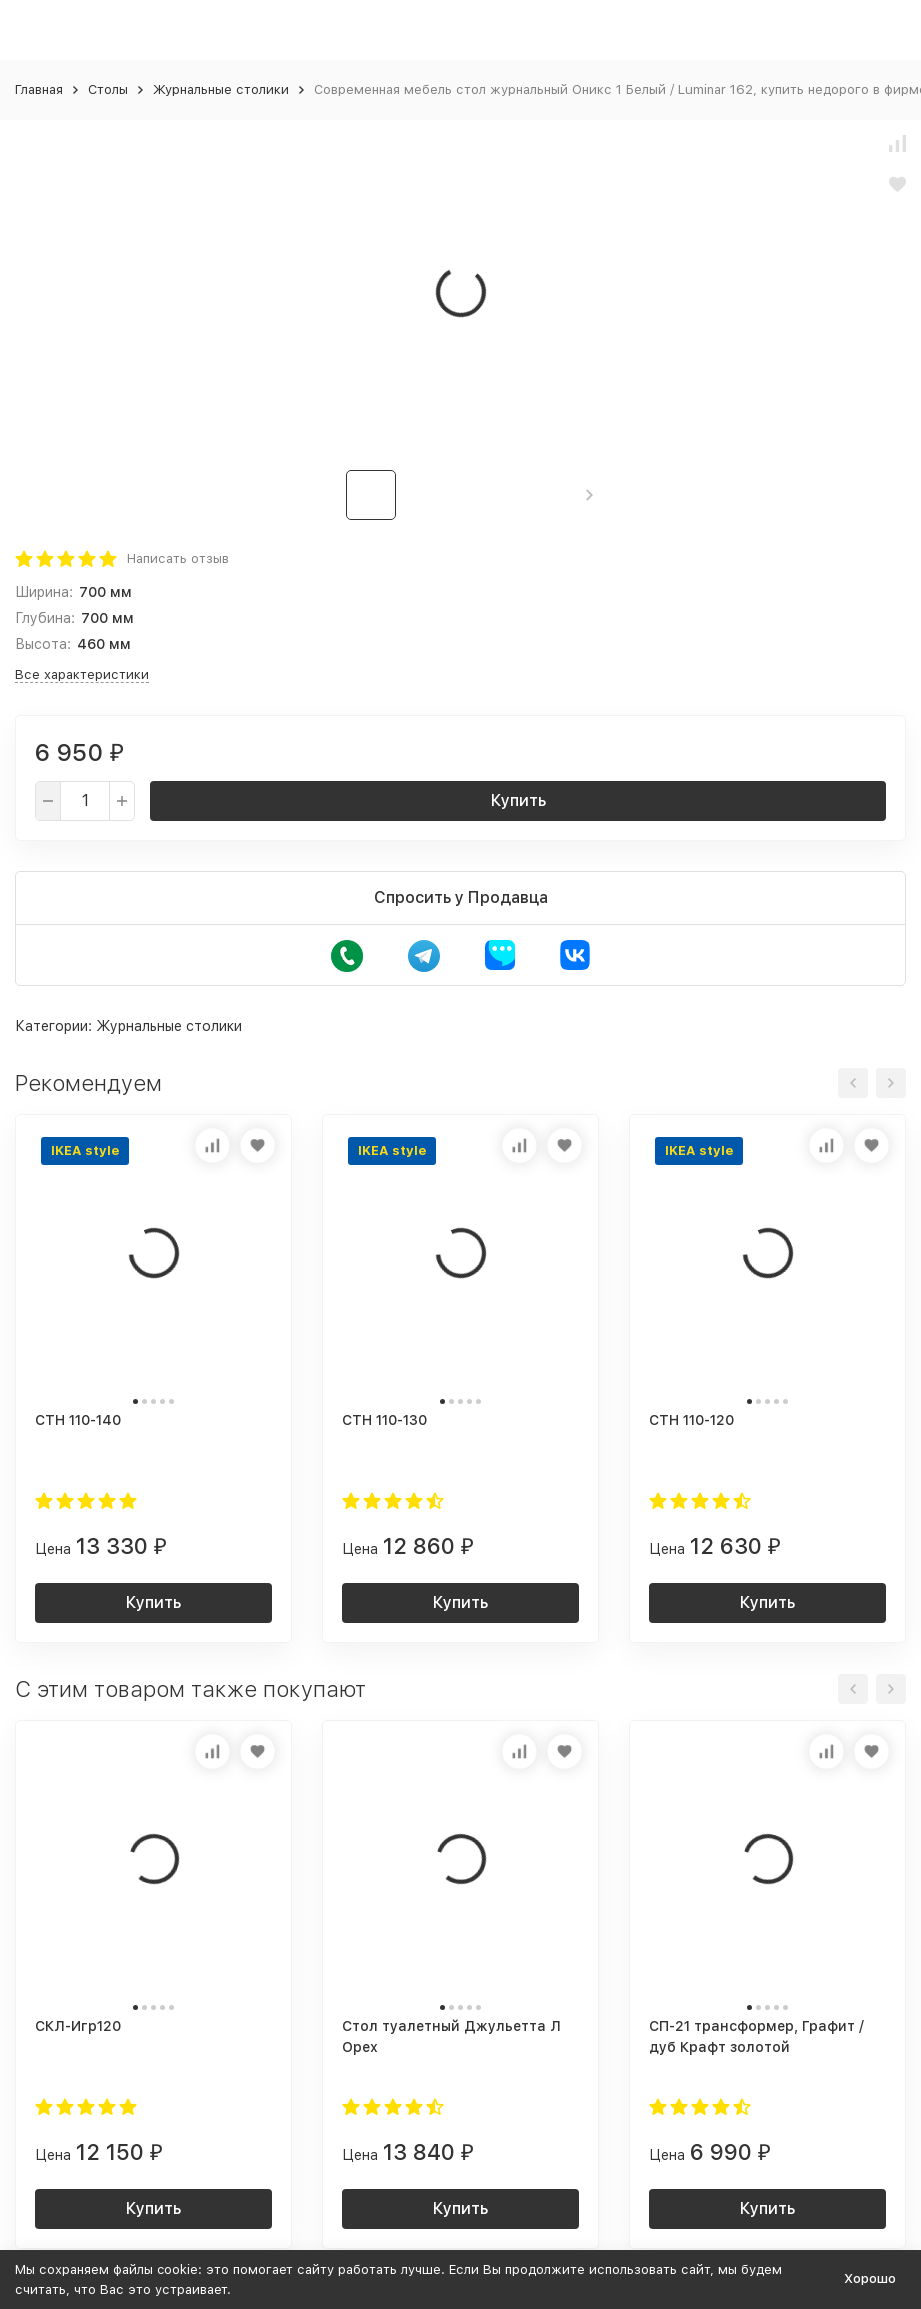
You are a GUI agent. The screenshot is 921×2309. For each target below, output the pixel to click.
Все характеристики (82, 674)
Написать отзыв (178, 558)
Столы (108, 89)
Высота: (43, 644)
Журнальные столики (221, 89)
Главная (39, 89)
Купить (518, 800)
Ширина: (44, 592)
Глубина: (45, 618)
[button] (589, 495)
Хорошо (870, 2278)
